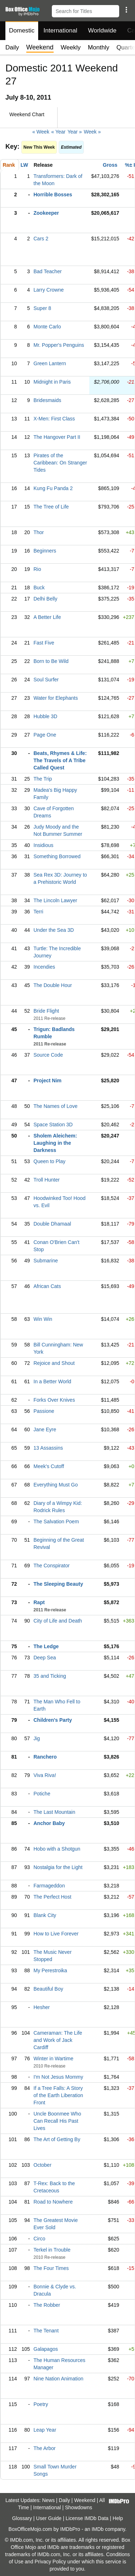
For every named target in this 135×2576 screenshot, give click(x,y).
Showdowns (79, 2507)
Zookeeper (46, 213)
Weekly (71, 47)
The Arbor (44, 2448)
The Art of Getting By (56, 2139)
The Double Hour (52, 985)
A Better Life (47, 617)
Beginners (44, 551)
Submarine (45, 1260)
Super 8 (42, 308)
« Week (40, 132)
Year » (74, 132)
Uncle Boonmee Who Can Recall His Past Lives (57, 2121)
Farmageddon (49, 1886)
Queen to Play (49, 1161)
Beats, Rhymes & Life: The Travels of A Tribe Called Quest (60, 760)
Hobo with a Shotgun (56, 1849)
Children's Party (52, 1720)
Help (118, 2518)
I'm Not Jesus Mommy (58, 2077)
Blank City (44, 1915)
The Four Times (51, 2268)
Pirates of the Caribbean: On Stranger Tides (60, 463)
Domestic (22, 30)
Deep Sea (44, 1657)
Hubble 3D (45, 716)
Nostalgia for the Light (57, 1867)
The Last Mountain (54, 1812)
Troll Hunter (46, 1180)
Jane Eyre (44, 1429)
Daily (12, 47)
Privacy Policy (50, 2561)
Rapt (39, 1602)
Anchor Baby (49, 1823)
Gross (110, 165)
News (48, 2500)
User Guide (49, 2518)
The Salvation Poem (56, 1521)
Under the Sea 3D (53, 930)
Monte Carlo (47, 326)
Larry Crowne (48, 290)
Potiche (41, 1793)
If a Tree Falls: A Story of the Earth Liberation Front (58, 2095)
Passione (43, 1411)
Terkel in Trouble (52, 2250)
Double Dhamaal (52, 1224)
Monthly (98, 47)
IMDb (97, 2529)
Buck (39, 587)
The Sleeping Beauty (58, 1584)
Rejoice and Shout (54, 1363)
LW (24, 165)
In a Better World (52, 1381)
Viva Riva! (44, 1775)
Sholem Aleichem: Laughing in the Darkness (55, 1143)
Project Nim (47, 1080)
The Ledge (46, 1646)
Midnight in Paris (52, 382)
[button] (126, 10)
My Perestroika (50, 1970)
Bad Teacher (47, 271)
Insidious (43, 845)
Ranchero (45, 1757)
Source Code (48, 1055)
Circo (39, 2238)
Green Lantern (49, 363)
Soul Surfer (46, 679)
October (42, 2165)
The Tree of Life (51, 507)
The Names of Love (55, 1106)
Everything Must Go (55, 1485)
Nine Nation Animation (58, 2378)
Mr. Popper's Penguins (58, 345)
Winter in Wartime (53, 2058)
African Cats (47, 1286)
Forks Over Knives (54, 1400)
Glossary (22, 2518)
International (60, 30)
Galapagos (45, 2349)
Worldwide (102, 30)
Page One (44, 735)
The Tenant (46, 2330)
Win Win (42, 1319)
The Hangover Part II (56, 437)
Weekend (84, 2500)
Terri (38, 911)
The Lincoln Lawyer (55, 900)
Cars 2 (40, 238)
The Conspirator (51, 1565)
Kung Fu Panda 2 (53, 488)
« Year (58, 132)
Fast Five (43, 643)
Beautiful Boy (48, 1989)
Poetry (40, 2404)
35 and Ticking (49, 1676)
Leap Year (44, 2430)
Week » (92, 132)
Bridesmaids (47, 400)
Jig (36, 1738)
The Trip (42, 779)
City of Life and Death (57, 1621)
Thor (38, 532)
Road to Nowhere (53, 2202)
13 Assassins (48, 1448)
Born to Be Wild (50, 661)
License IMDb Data (87, 2518)
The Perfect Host (52, 1897)
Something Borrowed (57, 856)
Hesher (41, 2007)
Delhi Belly (45, 599)
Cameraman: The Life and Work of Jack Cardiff (57, 2040)
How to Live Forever (55, 1934)
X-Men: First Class (54, 419)
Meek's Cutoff (48, 1466)
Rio (37, 569)
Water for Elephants (55, 698)
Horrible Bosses (52, 194)
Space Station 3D (53, 1124)
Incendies (44, 967)
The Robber (46, 2305)
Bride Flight (46, 1011)
